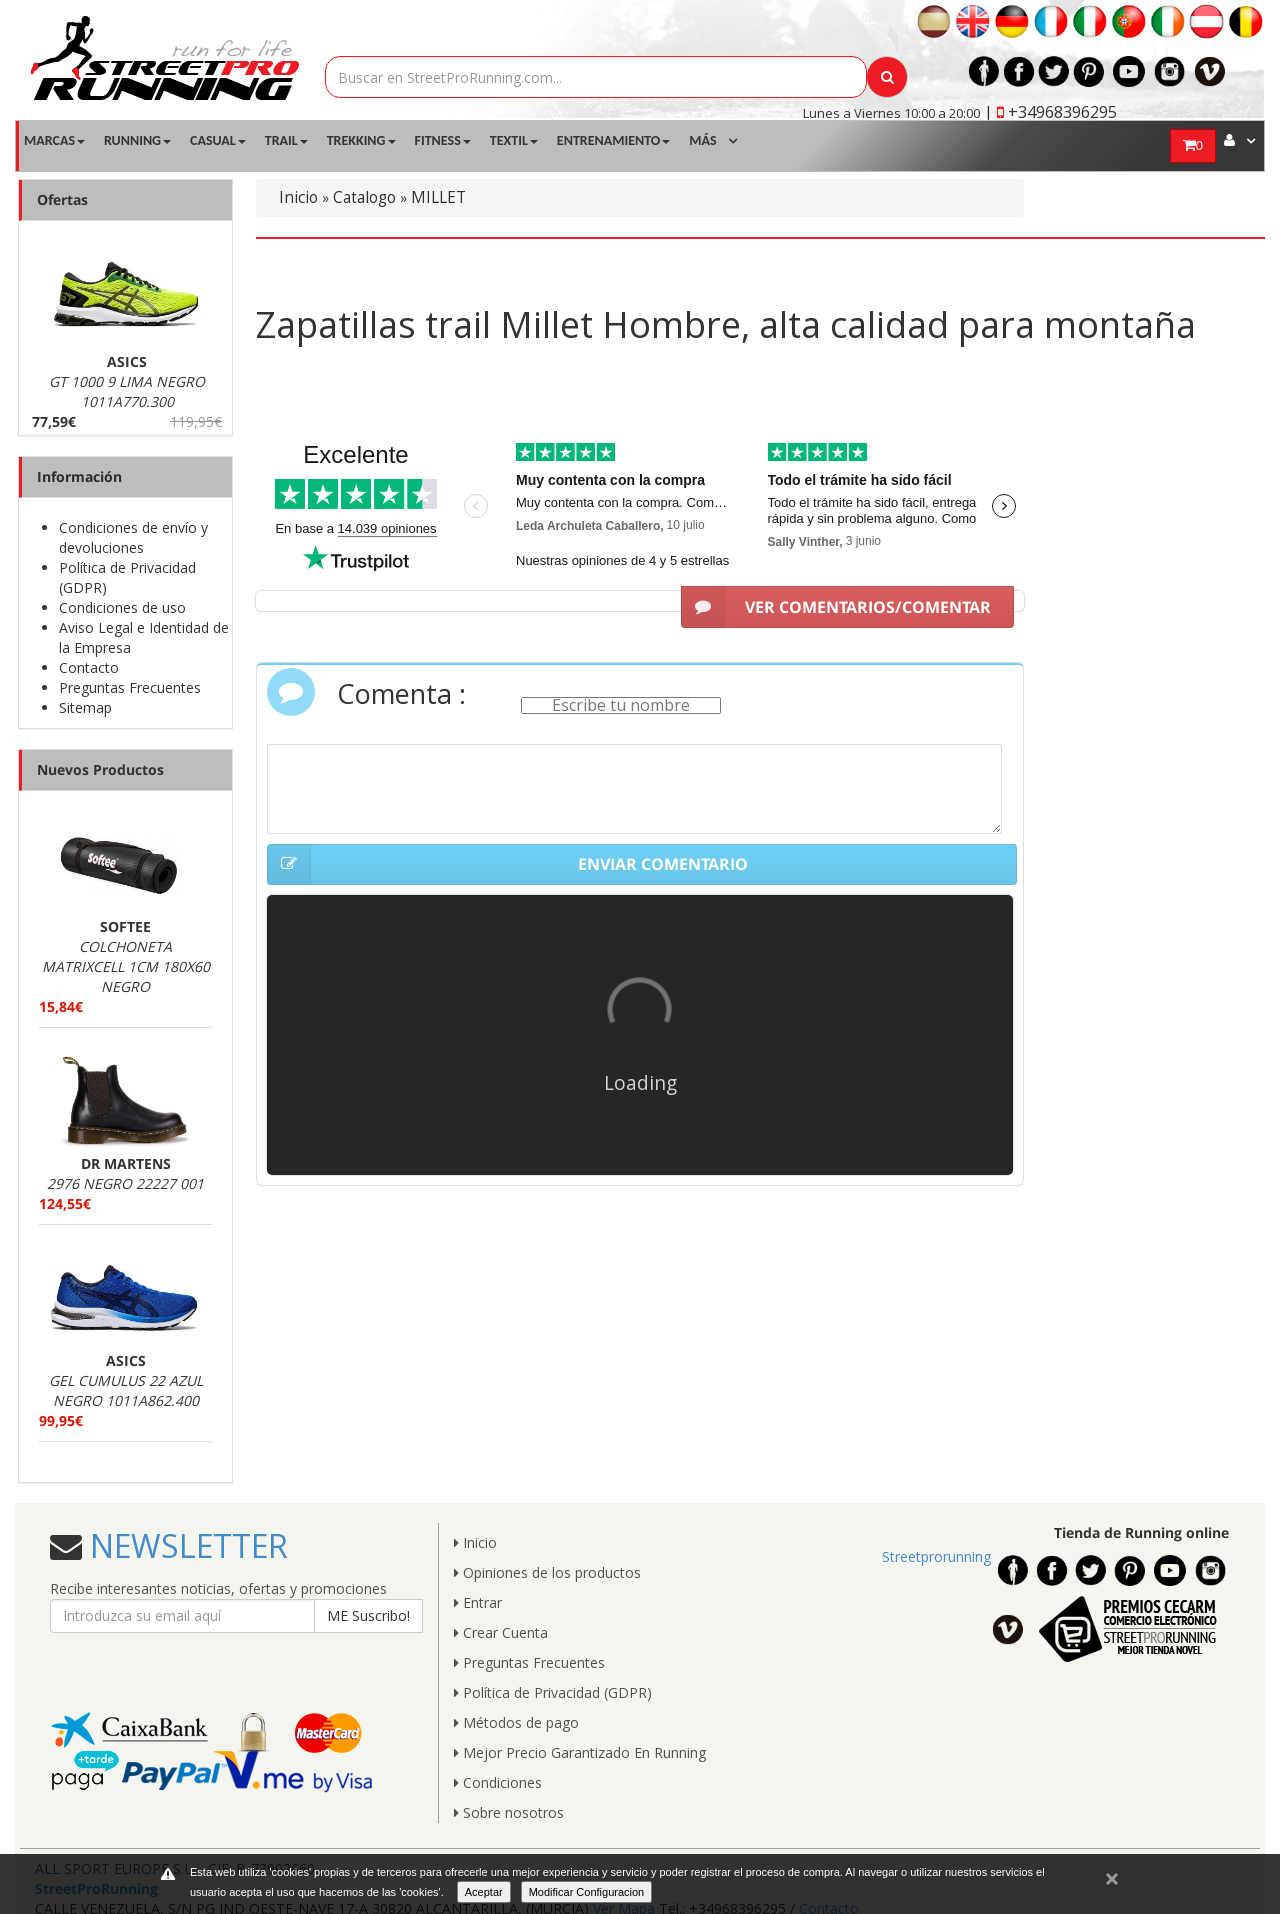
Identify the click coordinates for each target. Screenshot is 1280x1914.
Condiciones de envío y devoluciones (133, 537)
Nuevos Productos (100, 769)
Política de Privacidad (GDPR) (553, 1692)
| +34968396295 (1050, 112)
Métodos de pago (516, 1722)
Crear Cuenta (501, 1632)
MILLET (438, 197)
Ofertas (62, 199)
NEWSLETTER (185, 1545)
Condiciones (498, 1782)
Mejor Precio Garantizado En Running (580, 1752)
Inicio (298, 197)
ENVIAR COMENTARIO (507, 865)
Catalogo (364, 197)
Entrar (478, 1602)
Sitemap (85, 707)
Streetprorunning (936, 1556)
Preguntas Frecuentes (130, 687)
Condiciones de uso (122, 607)
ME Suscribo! (368, 1615)
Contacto (89, 667)
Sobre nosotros (509, 1812)
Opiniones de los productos (547, 1572)
